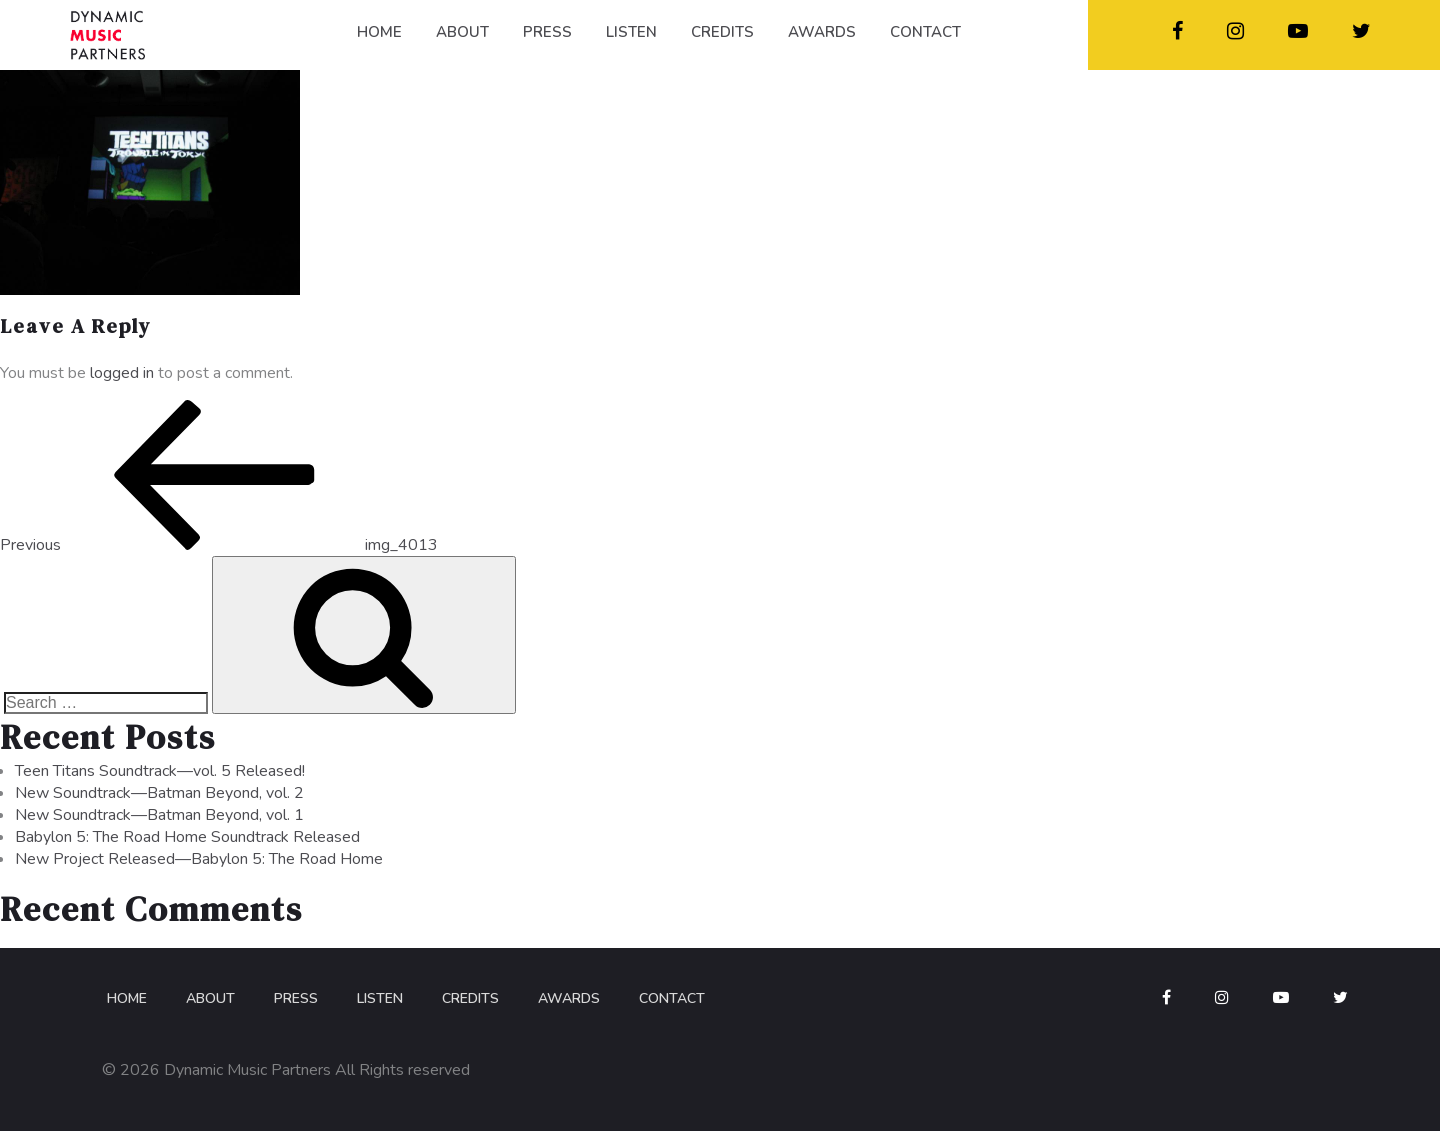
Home (127, 998)
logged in (122, 373)
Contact (672, 998)
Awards (569, 998)
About (210, 998)
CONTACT (925, 32)
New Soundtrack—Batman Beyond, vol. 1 (159, 815)
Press (296, 998)
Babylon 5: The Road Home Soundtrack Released (187, 837)
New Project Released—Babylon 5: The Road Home (199, 859)
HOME (379, 32)
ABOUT (462, 32)
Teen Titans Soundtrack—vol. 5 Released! (160, 771)
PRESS (547, 32)
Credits (470, 998)
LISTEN (631, 32)
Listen (380, 998)
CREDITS (722, 32)
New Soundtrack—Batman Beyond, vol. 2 (159, 793)
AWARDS (822, 32)
